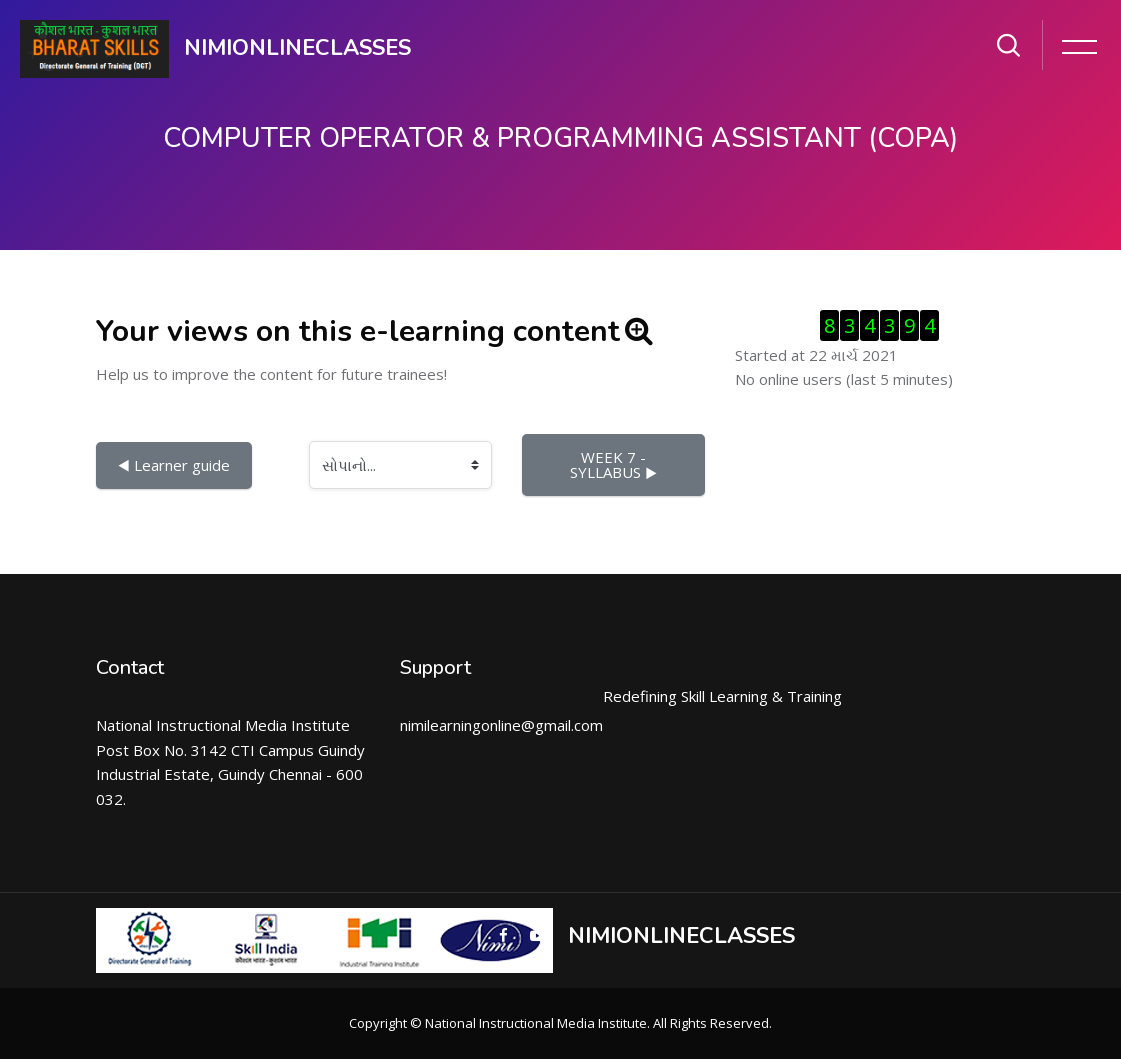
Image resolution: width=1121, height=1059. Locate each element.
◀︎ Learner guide (174, 465)
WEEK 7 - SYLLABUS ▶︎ (613, 464)
